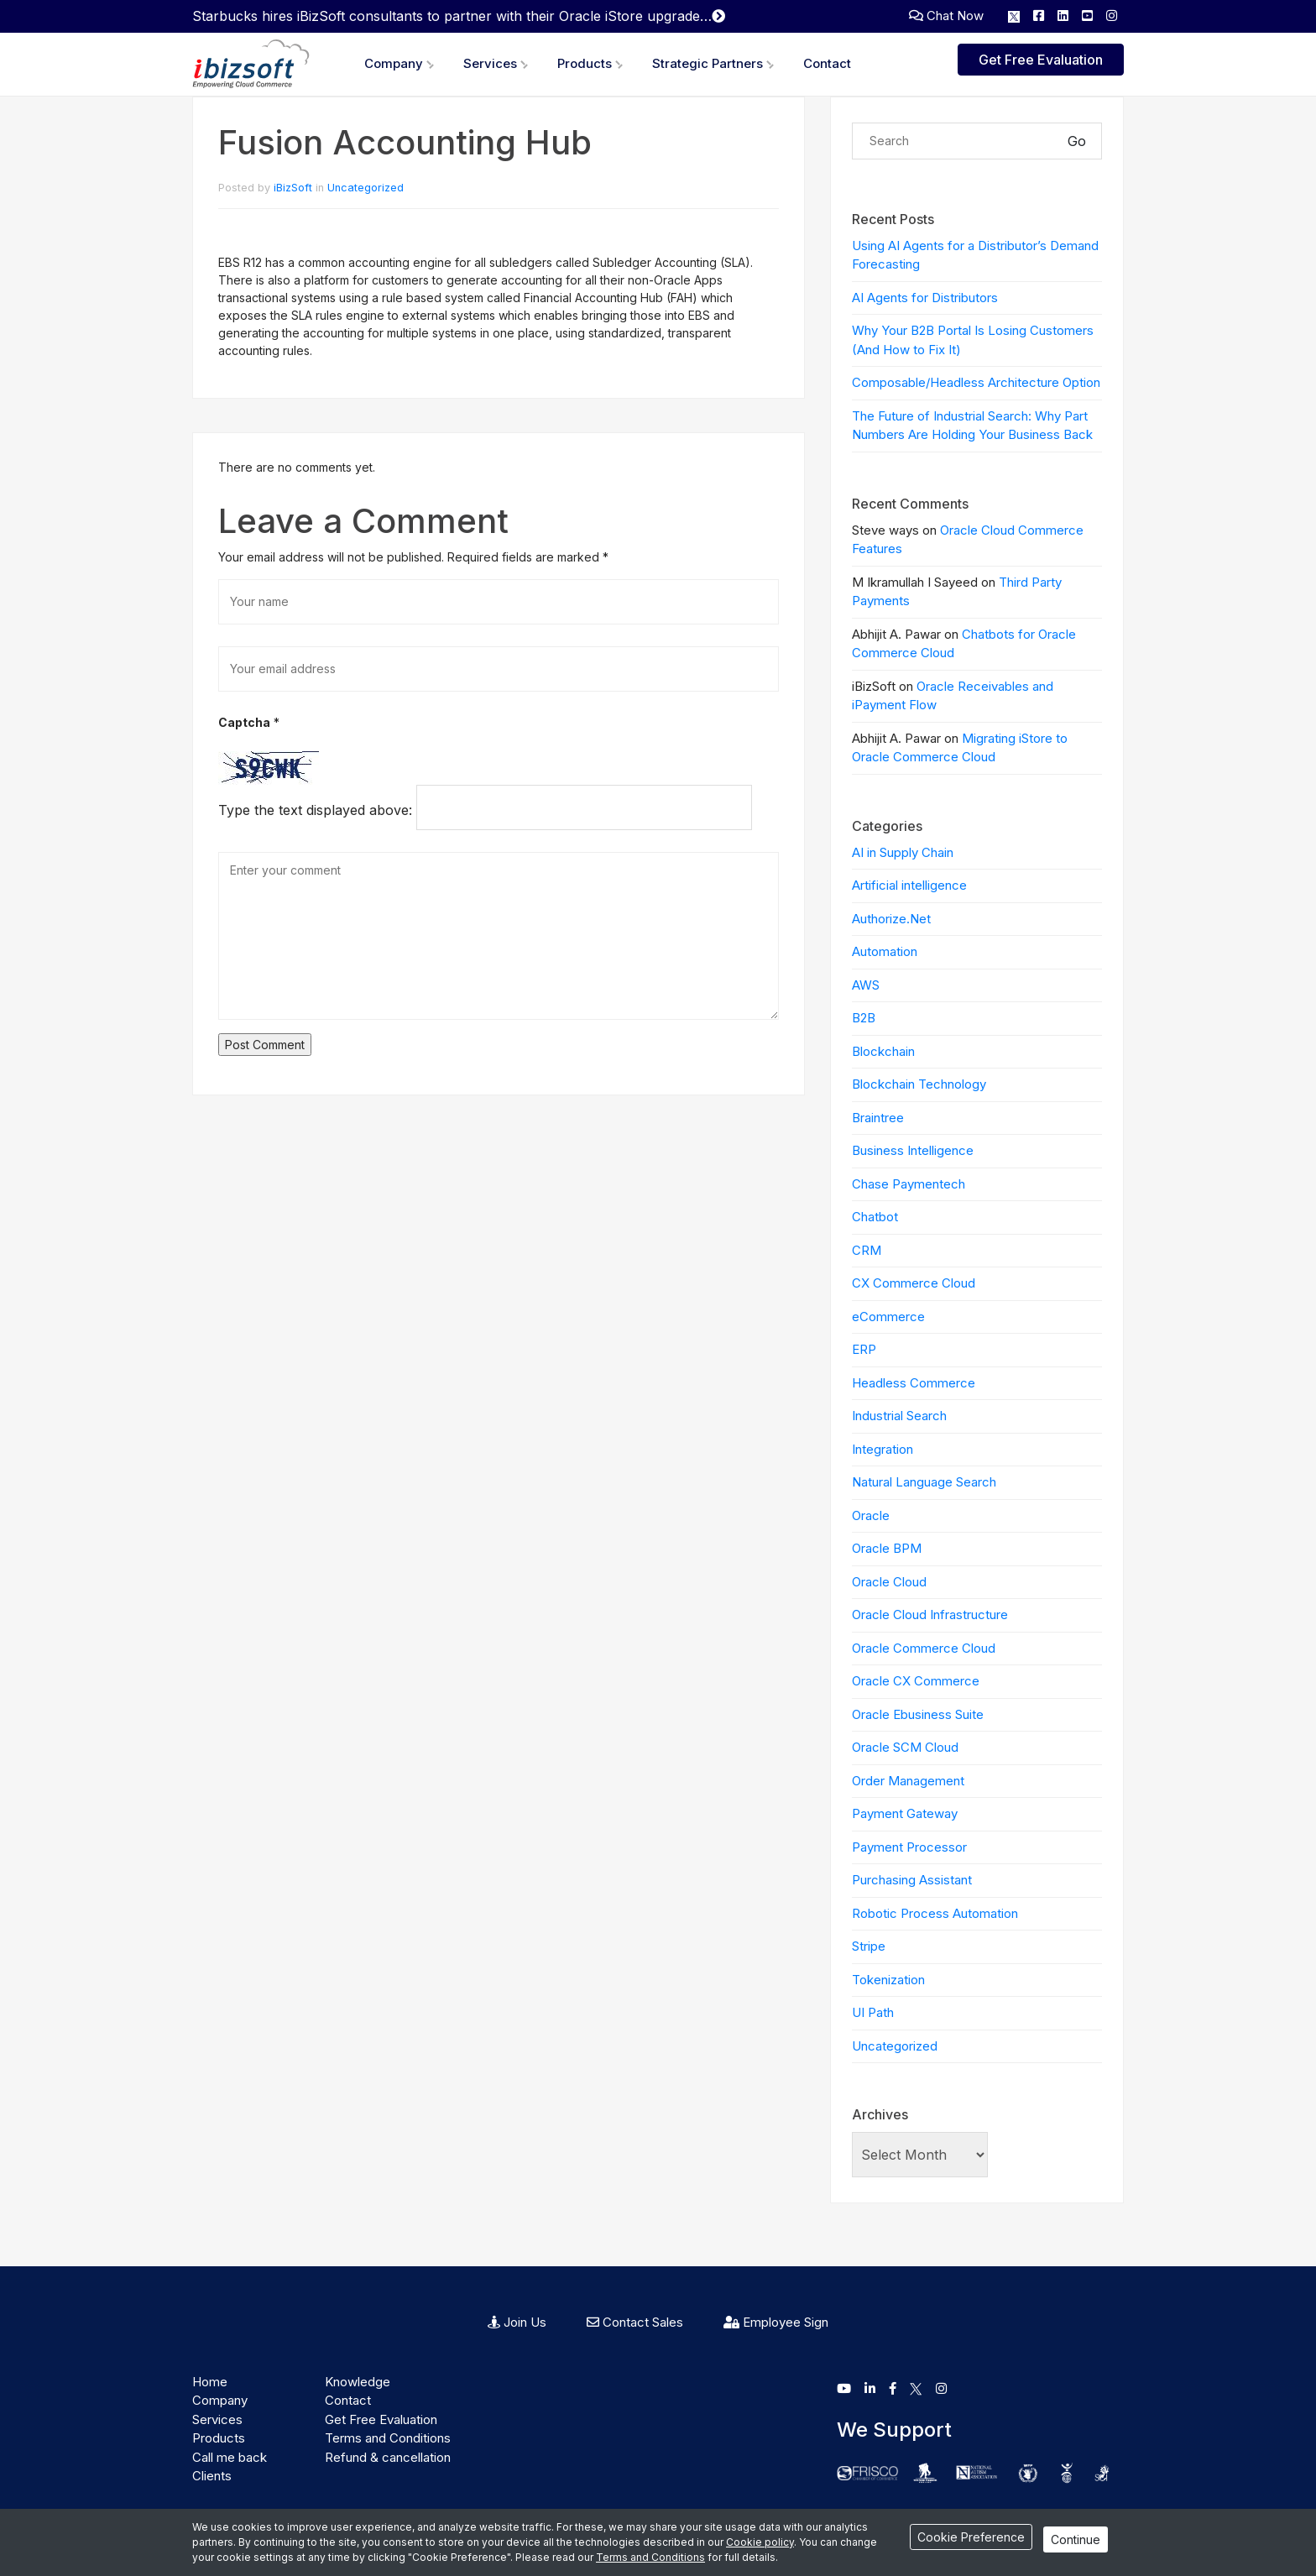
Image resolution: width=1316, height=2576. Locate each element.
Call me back (229, 2457)
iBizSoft (293, 187)
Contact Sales (635, 2322)
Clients (212, 2476)
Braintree (878, 1118)
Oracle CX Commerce (915, 1681)
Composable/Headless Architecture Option (976, 382)
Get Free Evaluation (1041, 59)
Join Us (517, 2322)
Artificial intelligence (909, 885)
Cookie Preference (971, 2537)
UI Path (873, 2012)
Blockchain (883, 1051)
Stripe (868, 1946)
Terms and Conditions (388, 2438)
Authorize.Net (891, 919)
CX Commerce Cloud (913, 1283)
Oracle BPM (887, 1548)
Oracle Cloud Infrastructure (930, 1614)
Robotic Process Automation (935, 1913)
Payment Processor (909, 1847)
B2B (863, 1018)
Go (1077, 141)
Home (209, 2382)
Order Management (908, 1781)
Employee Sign (775, 2322)
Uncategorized (365, 187)
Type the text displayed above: (315, 810)
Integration (882, 1449)
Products (584, 63)
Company (393, 63)
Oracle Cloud (889, 1582)
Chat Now (946, 16)
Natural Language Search (924, 1482)
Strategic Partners (707, 63)
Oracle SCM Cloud (905, 1747)
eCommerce (888, 1317)
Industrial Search (899, 1416)
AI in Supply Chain (902, 852)
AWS (866, 985)
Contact (827, 63)
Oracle (871, 1515)
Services (490, 63)
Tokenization (888, 1980)
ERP (864, 1349)
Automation (884, 951)
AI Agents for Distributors (925, 298)
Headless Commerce (913, 1383)
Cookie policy (760, 2542)
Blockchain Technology (919, 1084)
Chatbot (875, 1217)
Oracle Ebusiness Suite (918, 1714)
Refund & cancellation (388, 2457)
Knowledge (357, 2382)
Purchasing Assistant (912, 1880)
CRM (866, 1250)
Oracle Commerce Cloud (923, 1648)
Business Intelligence (913, 1150)
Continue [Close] (1075, 2539)
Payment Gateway (905, 1813)
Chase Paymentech (908, 1184)
